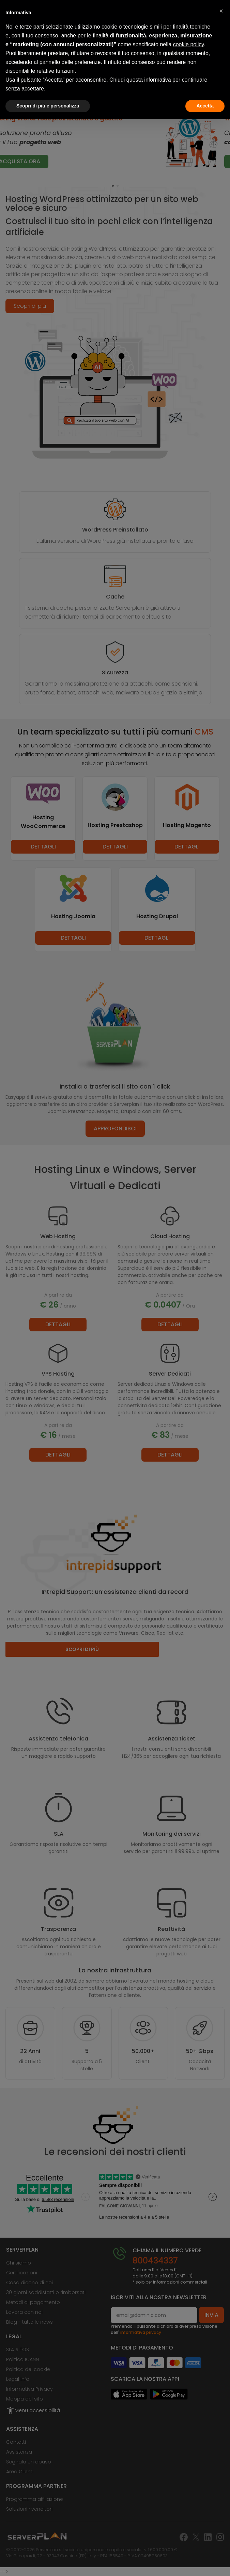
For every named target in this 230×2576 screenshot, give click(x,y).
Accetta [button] (205, 105)
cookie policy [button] (188, 44)
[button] (221, 10)
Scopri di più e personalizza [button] (47, 105)
